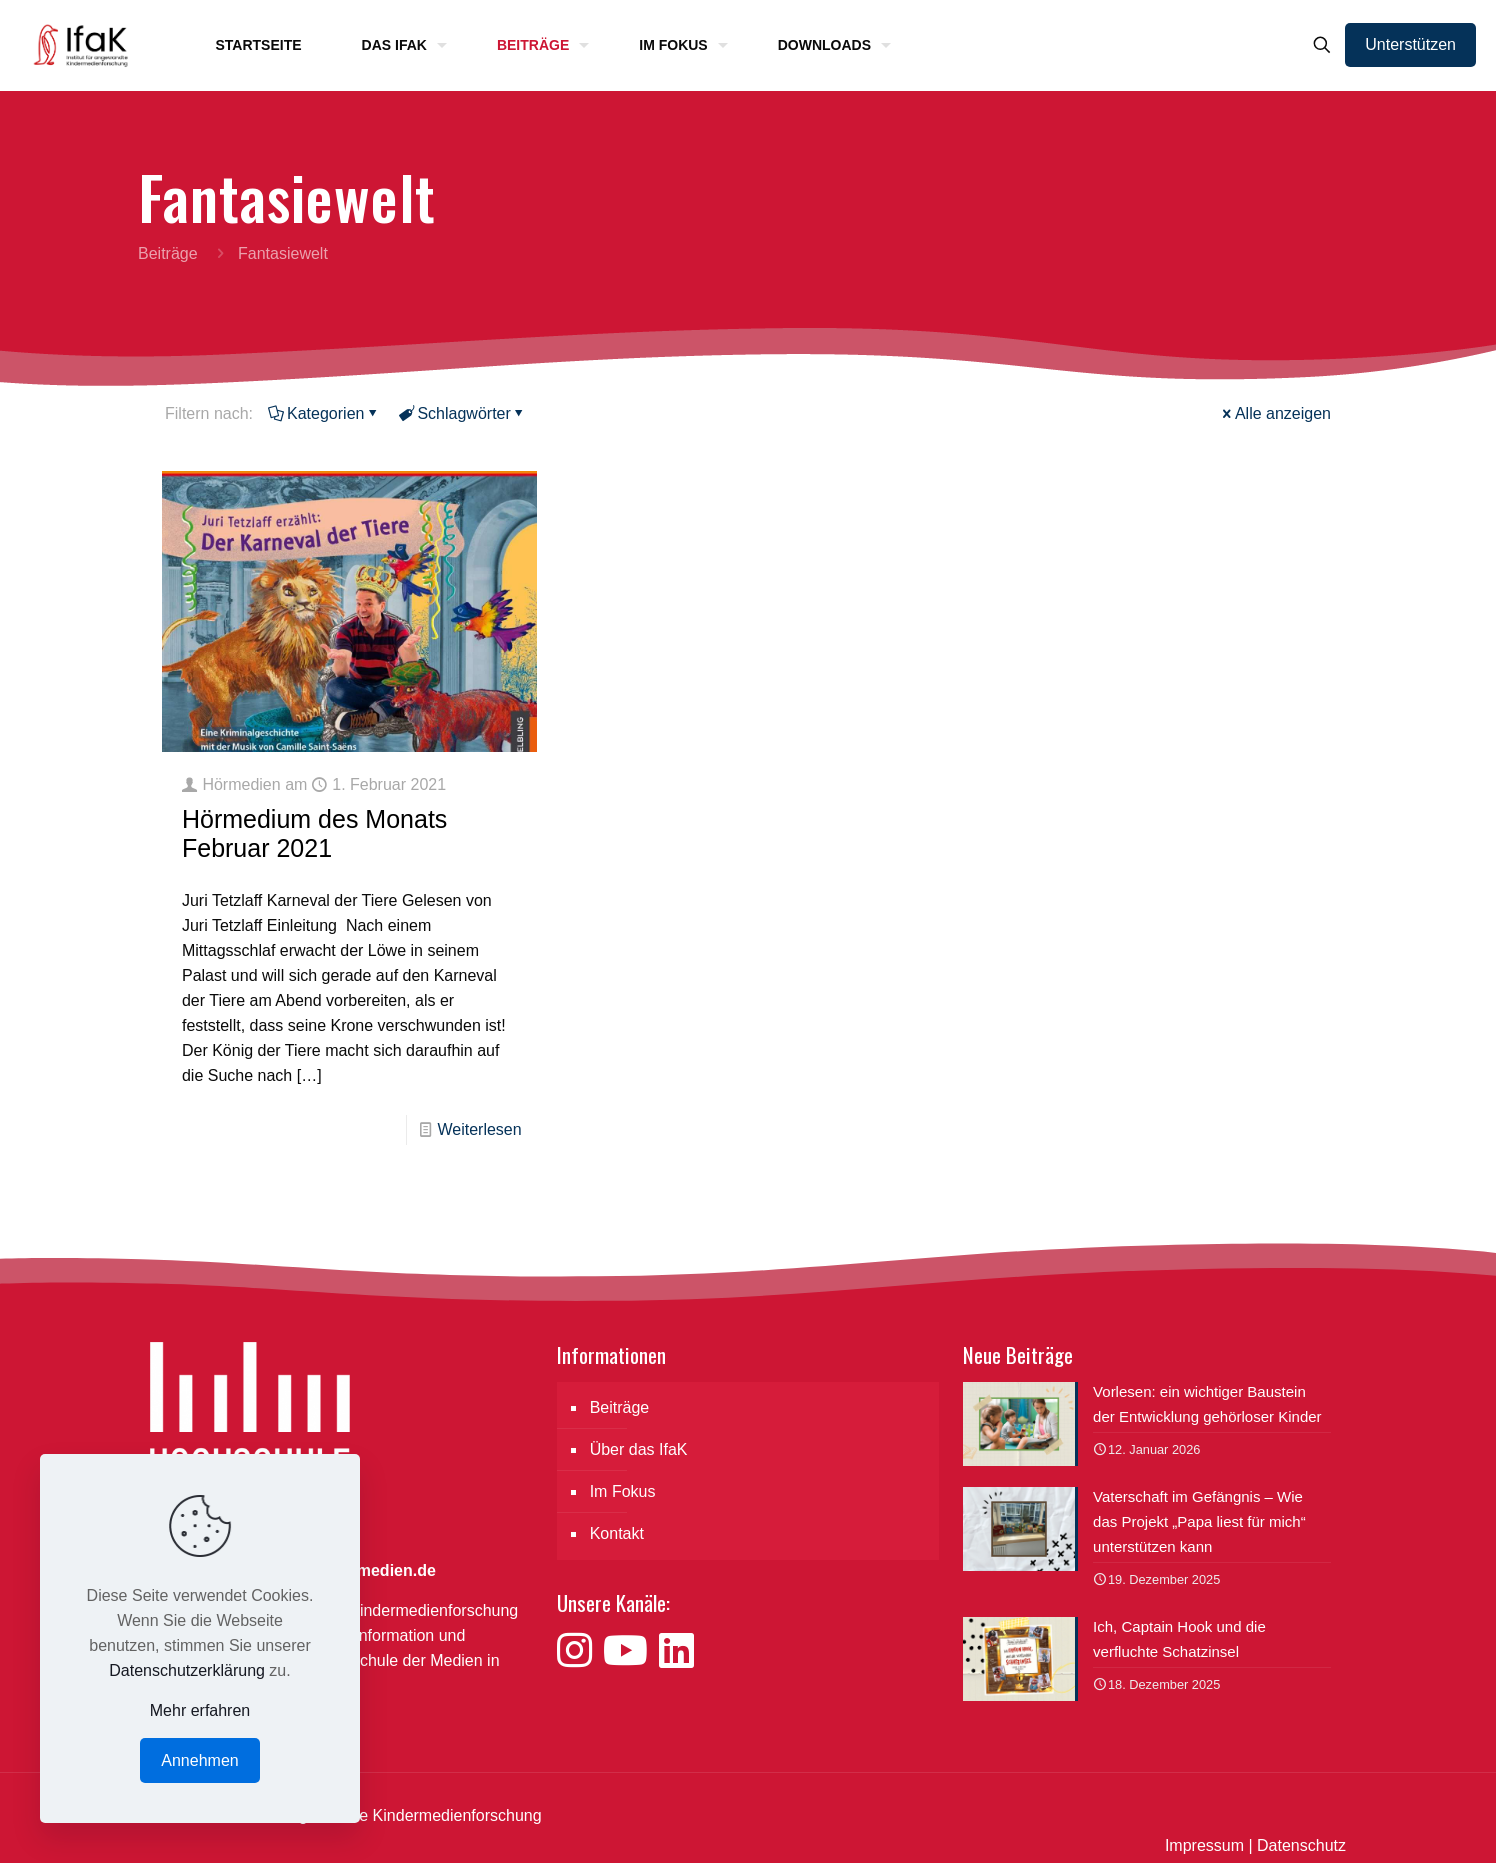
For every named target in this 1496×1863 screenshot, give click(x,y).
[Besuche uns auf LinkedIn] (676, 1651)
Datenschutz (1301, 1845)
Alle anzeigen (1275, 413)
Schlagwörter (462, 413)
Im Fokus (623, 1491)
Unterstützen (1410, 44)
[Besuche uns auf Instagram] (580, 1651)
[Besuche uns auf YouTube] (631, 1651)
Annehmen (199, 1760)
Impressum (1204, 1845)
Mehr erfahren (200, 1710)
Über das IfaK (639, 1449)
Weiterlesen (479, 1129)
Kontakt (617, 1533)
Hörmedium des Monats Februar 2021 (314, 833)
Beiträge (168, 253)
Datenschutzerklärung (187, 1670)
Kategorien (324, 413)
